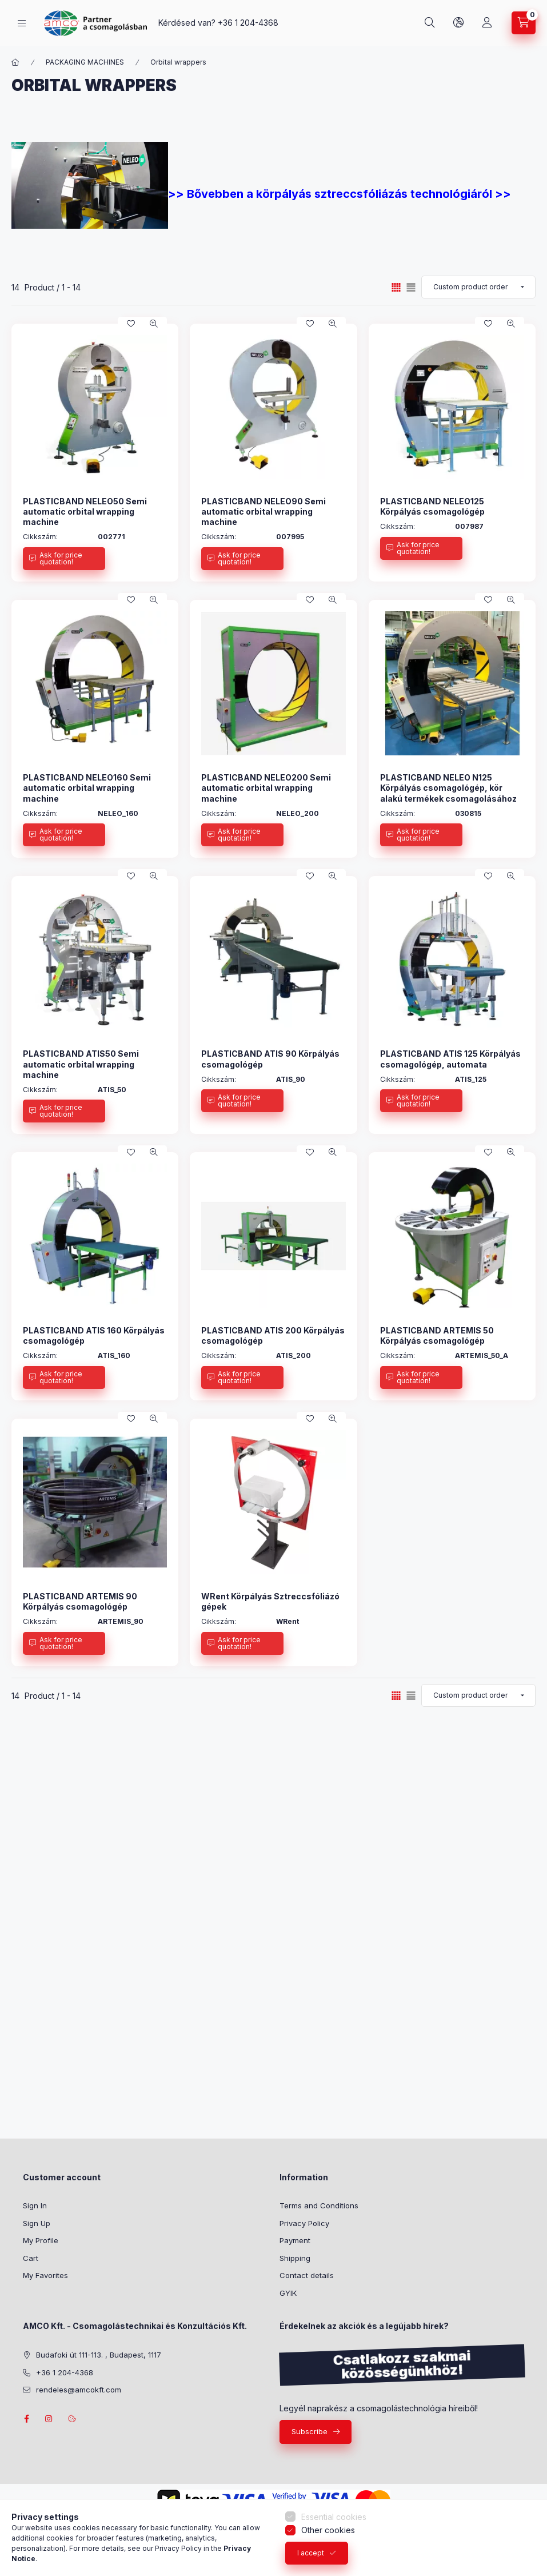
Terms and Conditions (319, 2205)
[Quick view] (153, 324)
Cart (30, 2258)
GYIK (288, 2293)
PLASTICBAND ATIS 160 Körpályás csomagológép (94, 1335)
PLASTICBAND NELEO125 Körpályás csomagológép (432, 506)
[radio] (411, 287)
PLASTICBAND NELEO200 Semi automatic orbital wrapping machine (266, 788)
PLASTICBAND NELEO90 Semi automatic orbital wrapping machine (263, 511)
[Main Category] (15, 62)
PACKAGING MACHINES (85, 62)
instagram (49, 2418)
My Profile (40, 2240)
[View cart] (524, 22)
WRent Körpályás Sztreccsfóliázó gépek (270, 1601)
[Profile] (487, 22)
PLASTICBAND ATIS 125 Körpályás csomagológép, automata (450, 1059)
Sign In (35, 2205)
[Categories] (21, 23)
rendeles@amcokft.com (78, 2389)
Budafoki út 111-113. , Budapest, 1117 (98, 2354)
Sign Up (36, 2223)
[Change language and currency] (458, 22)
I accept (310, 2553)
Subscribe (310, 2431)
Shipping (295, 2258)
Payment (295, 2240)
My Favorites (45, 2275)
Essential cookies (333, 2517)
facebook (26, 2418)
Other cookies (328, 2530)
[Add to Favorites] (130, 324)
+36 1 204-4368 (248, 22)
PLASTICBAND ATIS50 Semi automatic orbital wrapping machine (81, 1064)
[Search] (429, 22)
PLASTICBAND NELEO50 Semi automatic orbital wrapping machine (85, 511)
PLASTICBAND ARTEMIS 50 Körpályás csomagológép (437, 1335)
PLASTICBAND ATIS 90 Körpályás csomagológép (270, 1059)
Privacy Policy (304, 2223)
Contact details (307, 2275)
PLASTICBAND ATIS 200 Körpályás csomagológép (273, 1335)
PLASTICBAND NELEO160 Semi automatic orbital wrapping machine (87, 788)
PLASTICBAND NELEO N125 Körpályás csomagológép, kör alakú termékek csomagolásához (448, 788)
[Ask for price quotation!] (64, 558)
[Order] (478, 287)
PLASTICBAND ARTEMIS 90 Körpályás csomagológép (80, 1601)
